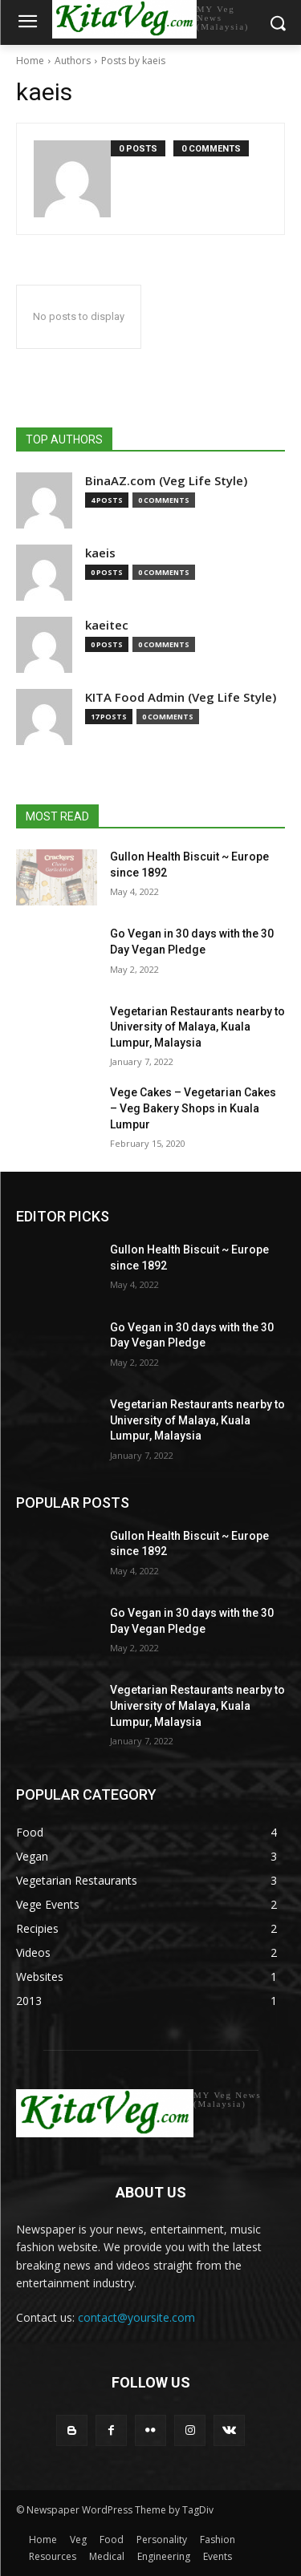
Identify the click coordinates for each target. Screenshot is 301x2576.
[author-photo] (72, 178)
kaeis (100, 553)
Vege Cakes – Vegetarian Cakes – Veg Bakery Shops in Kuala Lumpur (193, 1108)
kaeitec (106, 625)
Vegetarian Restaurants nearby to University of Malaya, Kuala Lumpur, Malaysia (197, 1027)
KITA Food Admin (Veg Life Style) (180, 697)
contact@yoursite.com (136, 2317)
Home (30, 60)
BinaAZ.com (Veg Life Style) (166, 480)
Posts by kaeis (133, 60)
